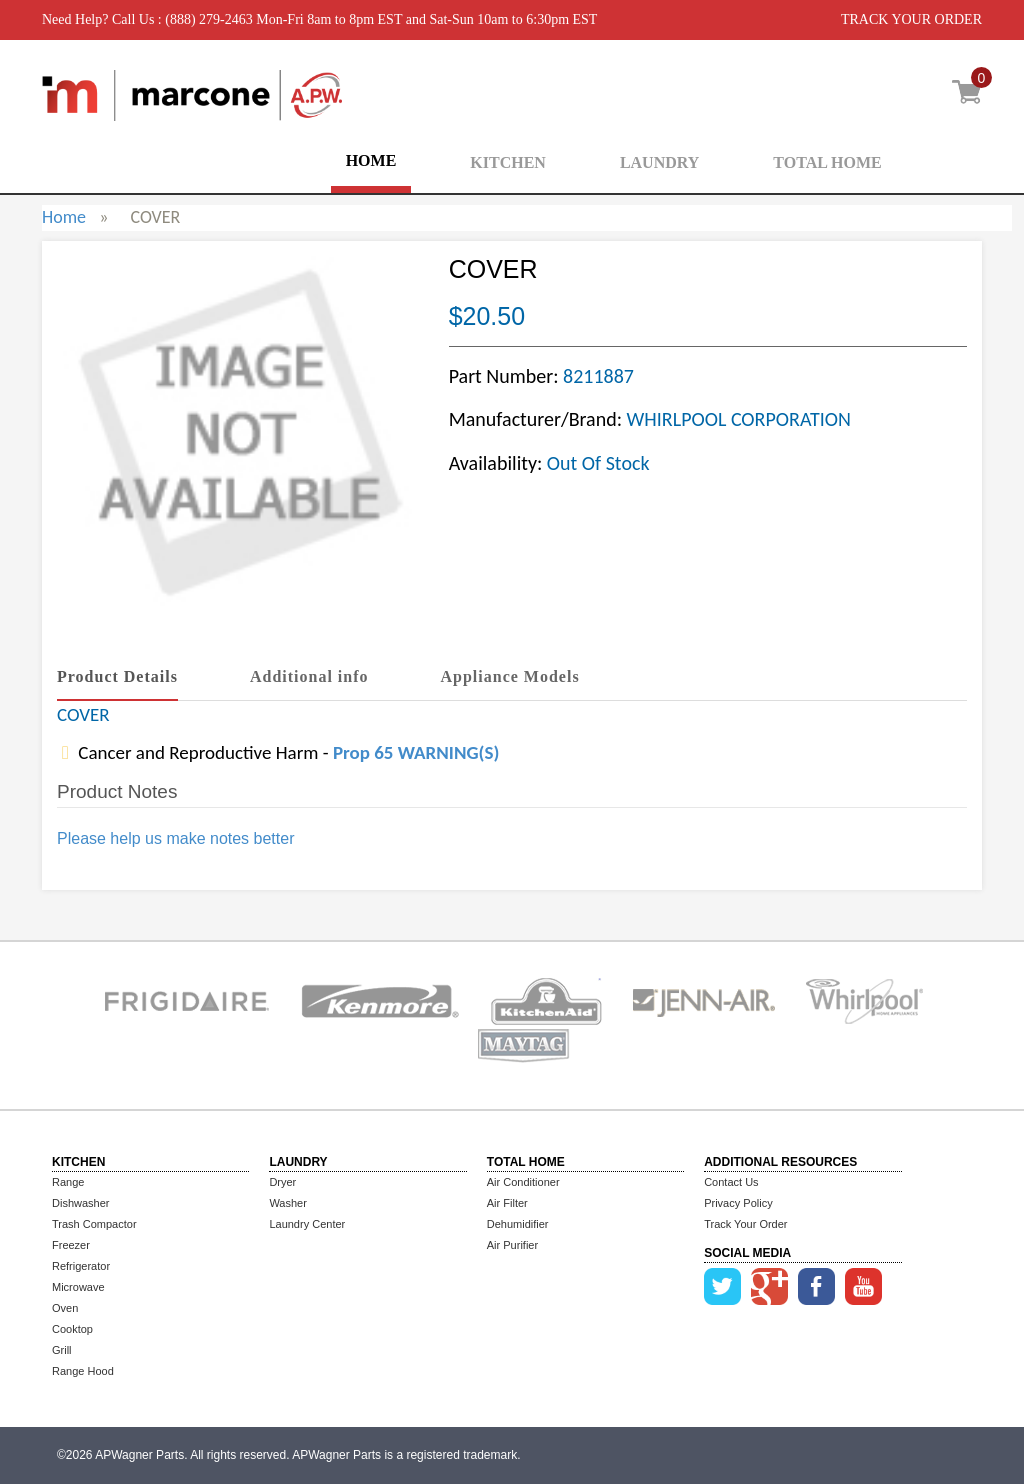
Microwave (78, 1287)
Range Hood (83, 1371)
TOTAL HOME (827, 162)
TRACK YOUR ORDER (911, 19)
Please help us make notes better (175, 838)
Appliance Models (510, 676)
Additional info (309, 676)
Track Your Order (745, 1224)
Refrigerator (81, 1266)
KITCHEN (508, 162)
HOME (371, 160)
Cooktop (72, 1329)
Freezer (71, 1245)
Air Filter (507, 1203)
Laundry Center (307, 1224)
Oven (65, 1308)
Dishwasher (80, 1203)
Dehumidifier (518, 1224)
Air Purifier (512, 1245)
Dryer (282, 1182)
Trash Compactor (94, 1224)
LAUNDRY (659, 162)
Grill (62, 1350)
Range (68, 1182)
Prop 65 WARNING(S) (416, 752)
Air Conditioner (523, 1182)
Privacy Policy (738, 1203)
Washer (288, 1203)
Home (64, 217)
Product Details (117, 676)
